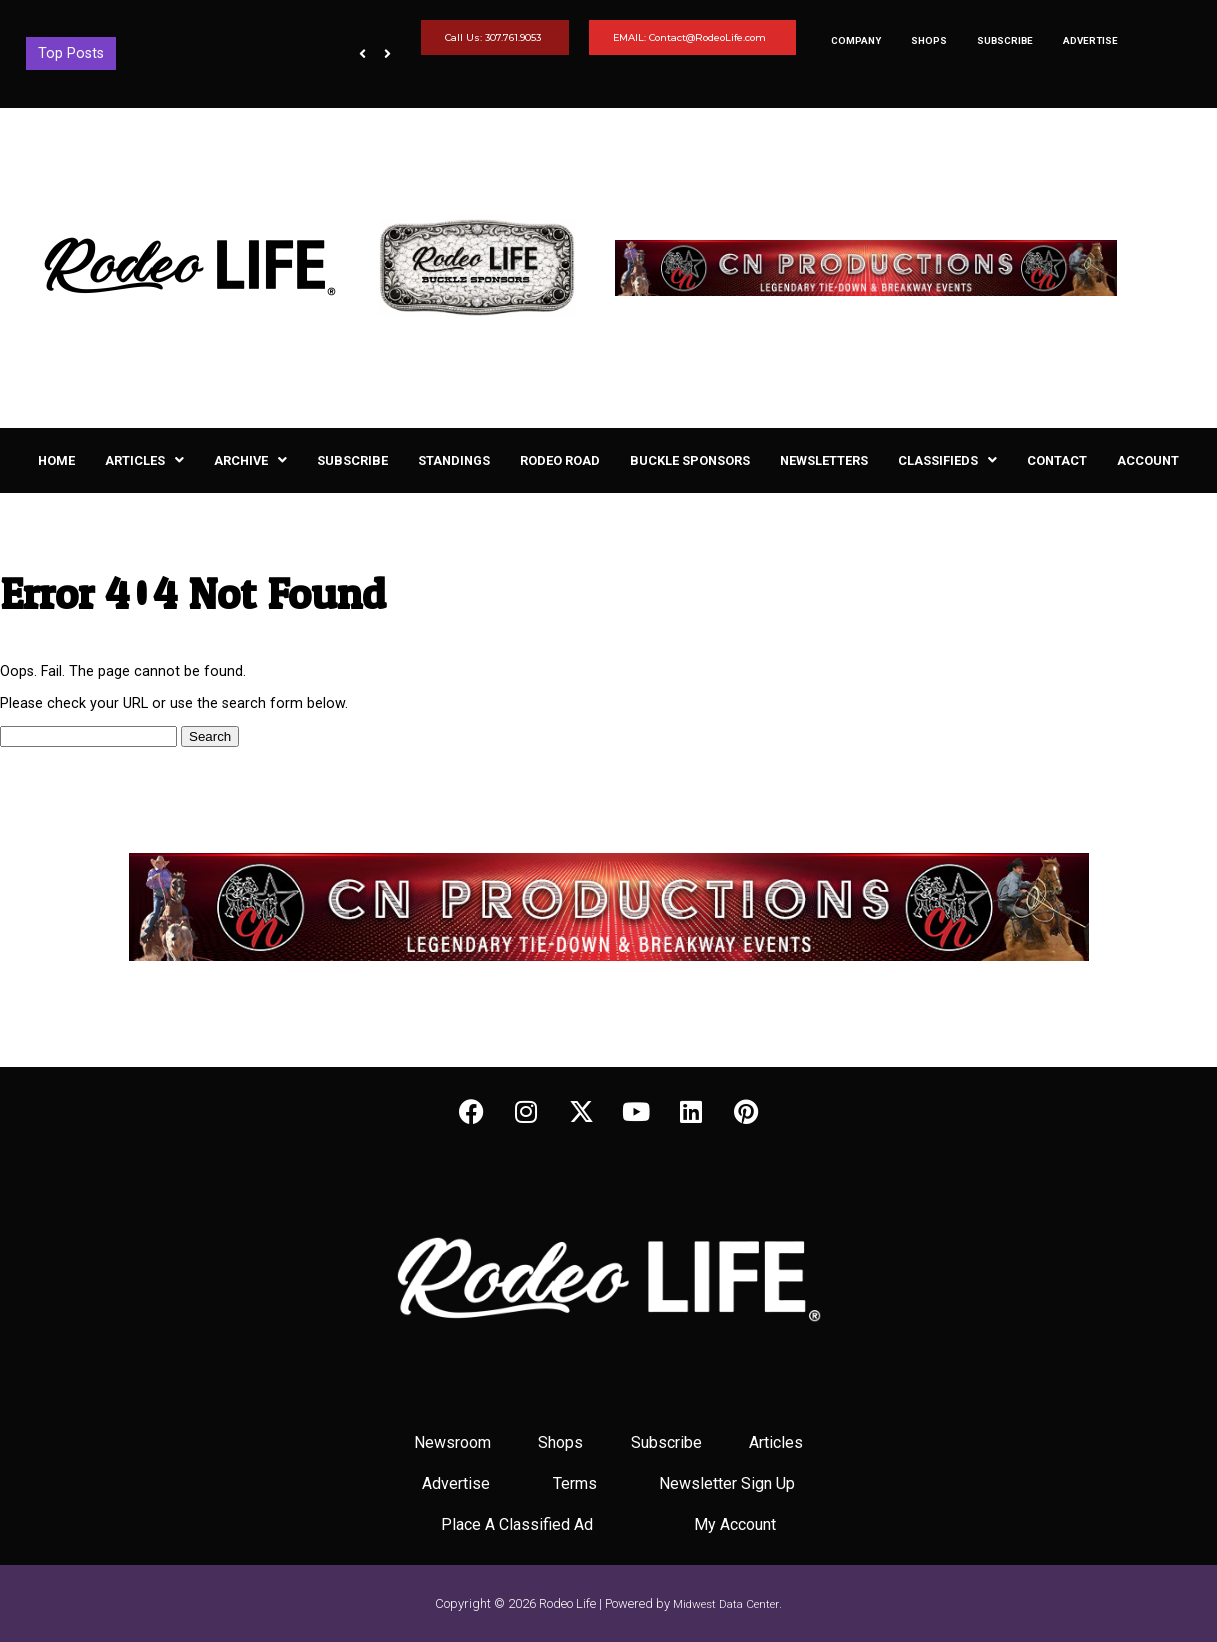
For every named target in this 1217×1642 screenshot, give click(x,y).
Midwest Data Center (726, 1604)
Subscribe (1005, 40)
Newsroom (452, 1442)
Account (1148, 460)
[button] (144, 460)
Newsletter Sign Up (727, 1483)
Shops (929, 40)
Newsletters (824, 460)
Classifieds (947, 460)
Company (856, 40)
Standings (454, 460)
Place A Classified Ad (517, 1524)
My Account (735, 1524)
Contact (1057, 460)
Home (56, 460)
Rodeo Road (560, 460)
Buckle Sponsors (690, 460)
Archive (250, 460)
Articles (144, 460)
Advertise (1090, 40)
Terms (575, 1483)
